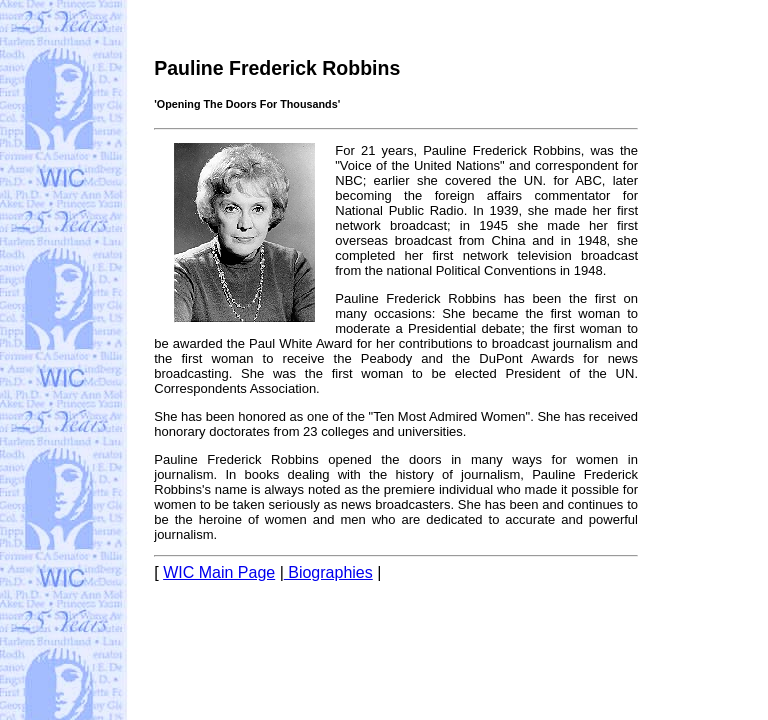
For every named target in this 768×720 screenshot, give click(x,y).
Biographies (328, 572)
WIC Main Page (219, 572)
